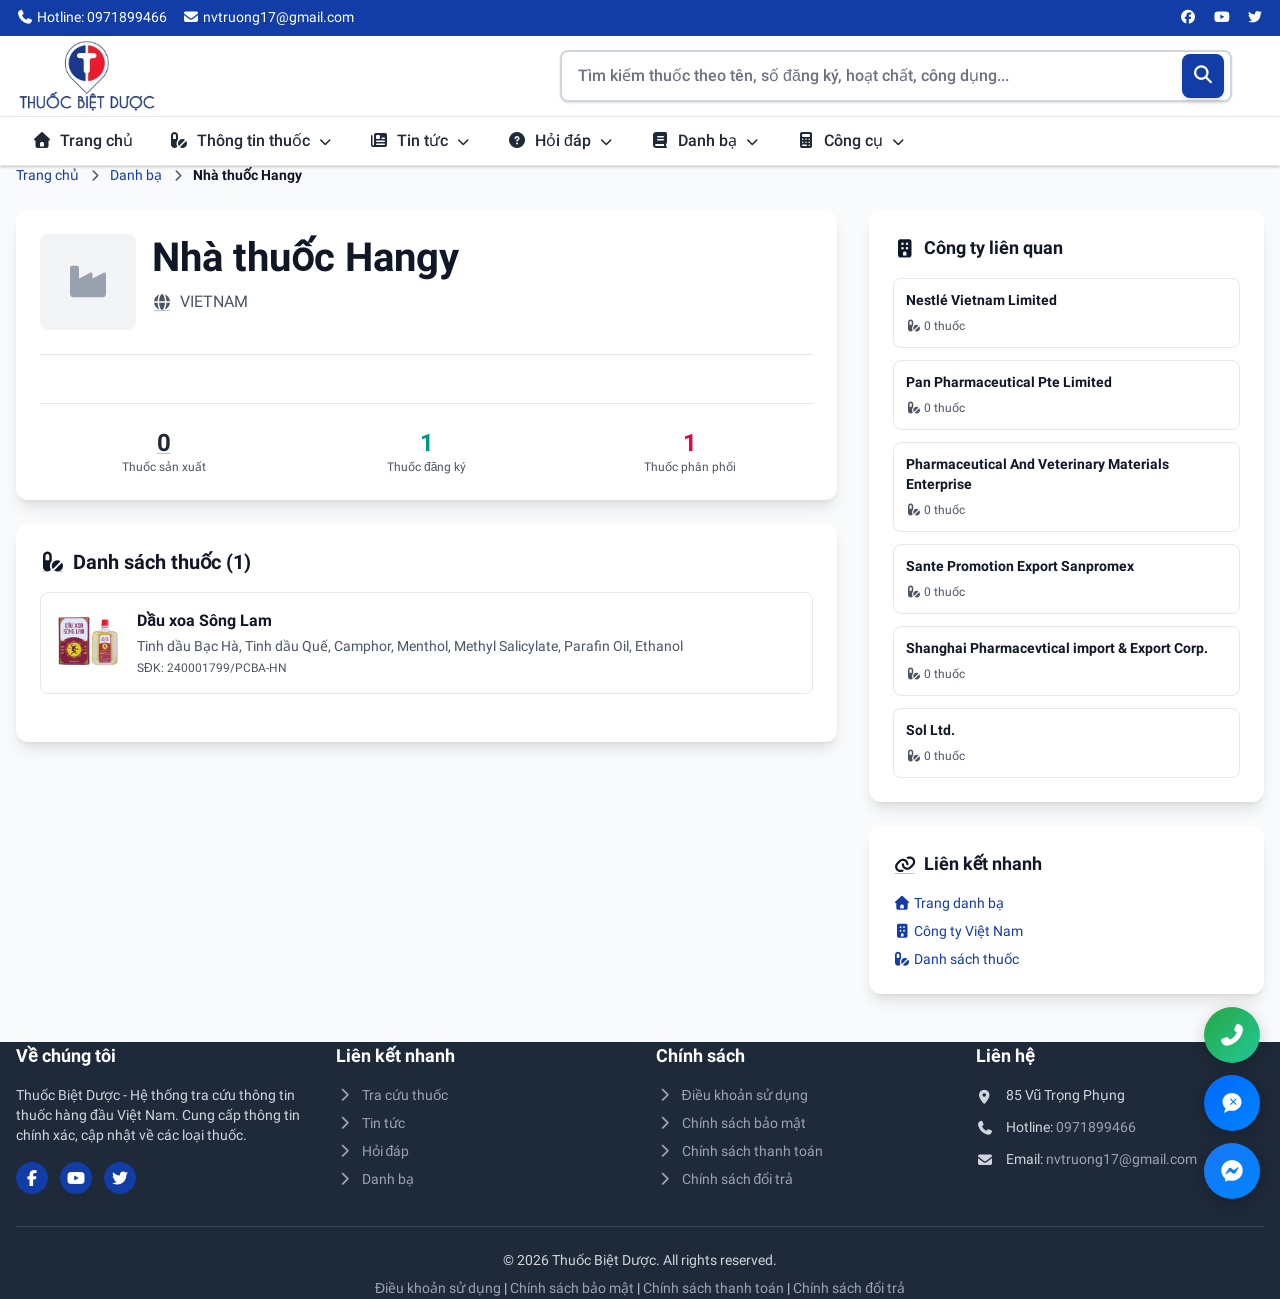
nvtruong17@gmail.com (1121, 1159)
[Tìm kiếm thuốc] (896, 76)
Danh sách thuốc (956, 959)
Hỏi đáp (560, 140)
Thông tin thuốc (251, 140)
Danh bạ (705, 140)
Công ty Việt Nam (958, 931)
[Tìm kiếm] (1203, 76)
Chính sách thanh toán (739, 1151)
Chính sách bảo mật (731, 1123)
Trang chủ (82, 140)
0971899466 (1096, 1127)
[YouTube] (1222, 18)
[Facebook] (1189, 18)
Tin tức (420, 140)
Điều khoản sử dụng (732, 1095)
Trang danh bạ (948, 903)
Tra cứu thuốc (392, 1095)
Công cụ (851, 140)
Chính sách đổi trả (724, 1179)
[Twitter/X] (1256, 18)
